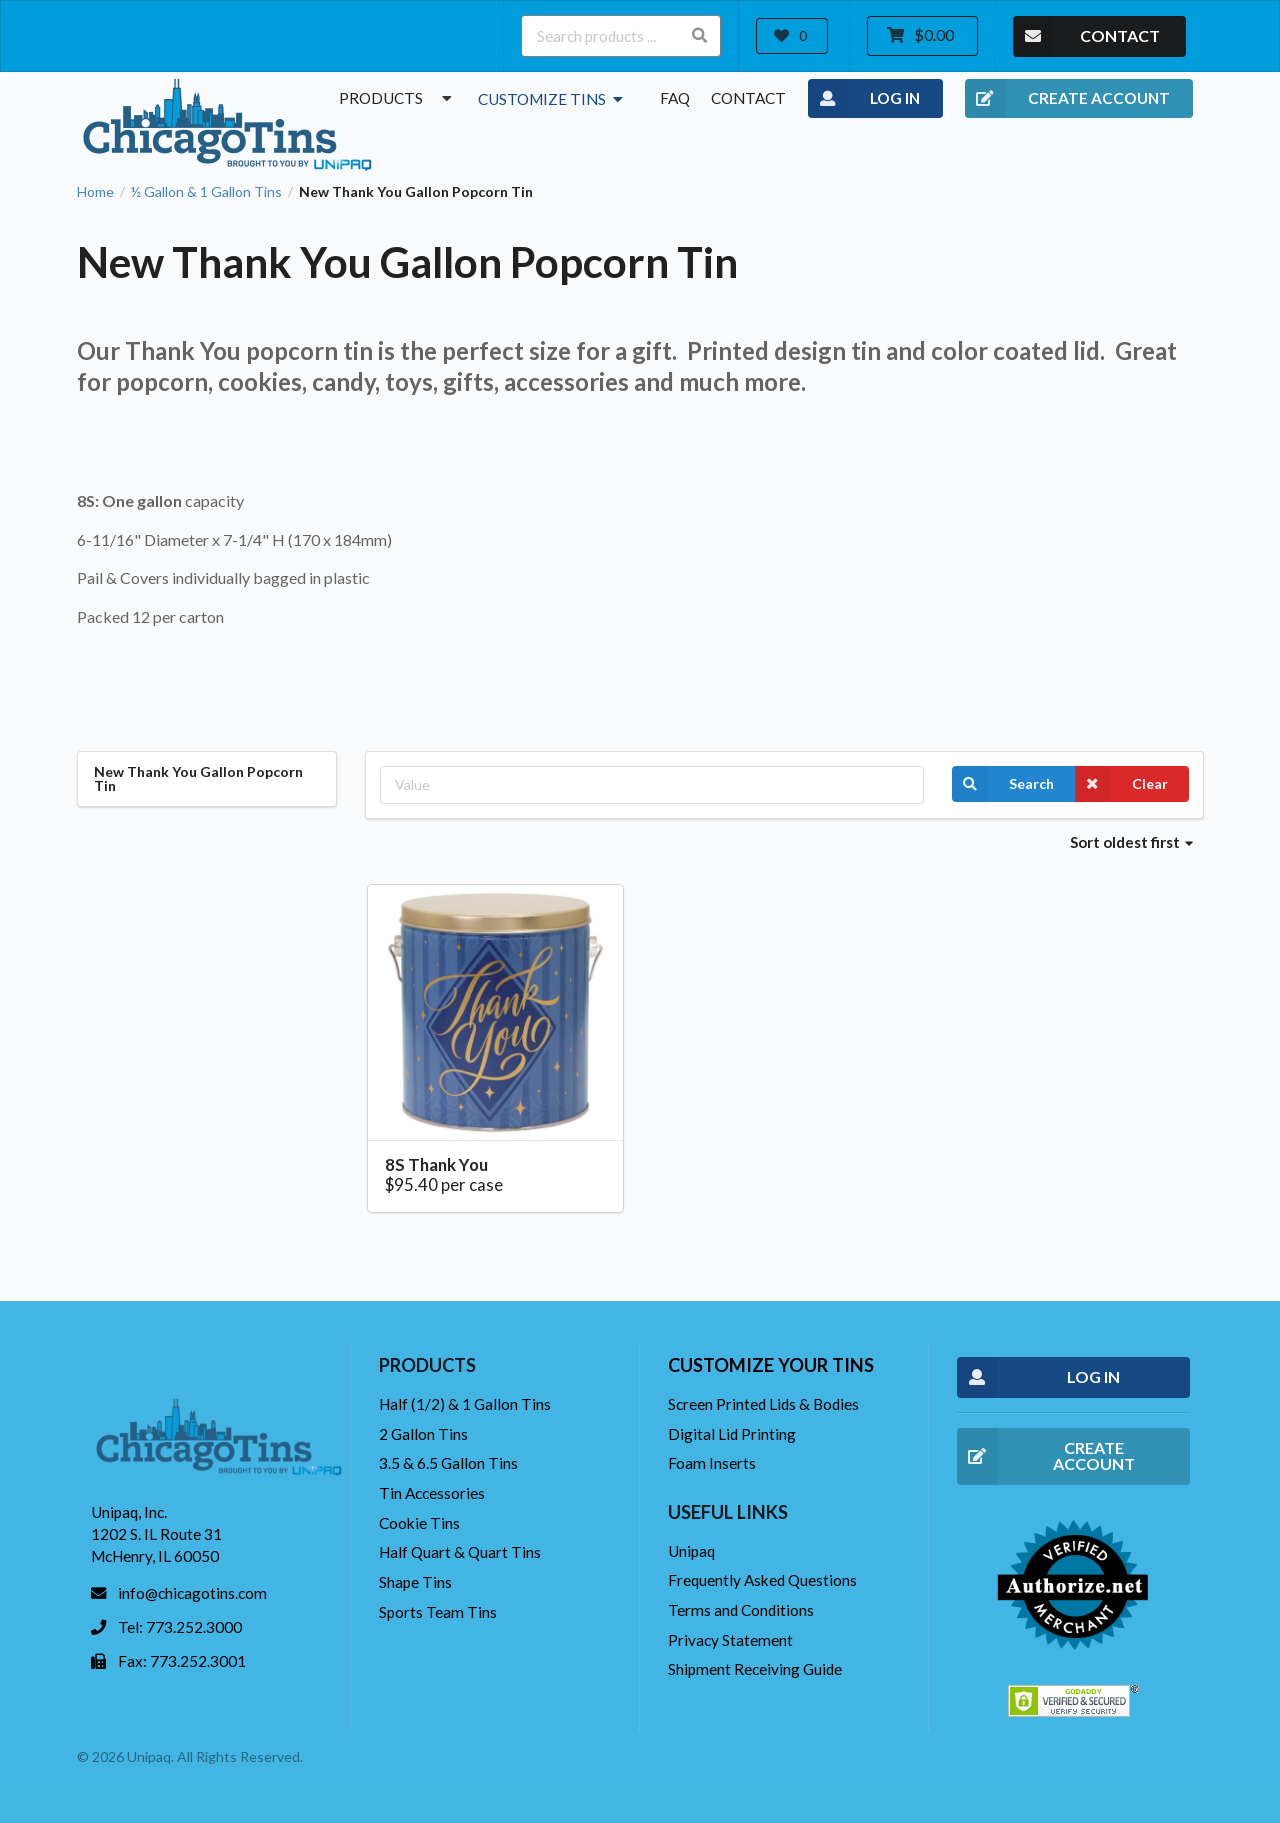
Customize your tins (771, 1365)
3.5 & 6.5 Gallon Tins (448, 1463)
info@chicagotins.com (192, 1593)
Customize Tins (552, 99)
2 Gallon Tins (423, 1434)
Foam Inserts (712, 1463)
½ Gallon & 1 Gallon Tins (206, 192)
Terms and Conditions (741, 1610)
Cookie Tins (419, 1523)
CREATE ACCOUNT (1067, 99)
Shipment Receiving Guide (755, 1669)
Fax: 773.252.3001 (182, 1661)
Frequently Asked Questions (762, 1580)
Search (1003, 784)
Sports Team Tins (438, 1612)
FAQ (675, 98)
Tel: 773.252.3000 (180, 1627)
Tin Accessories (432, 1493)
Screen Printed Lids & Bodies (763, 1404)
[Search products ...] (621, 36)
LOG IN (864, 99)
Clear (1121, 784)
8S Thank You (436, 1164)
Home (95, 192)
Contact (748, 98)
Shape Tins (415, 1582)
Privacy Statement (730, 1640)
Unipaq (691, 1551)
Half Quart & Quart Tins (460, 1552)
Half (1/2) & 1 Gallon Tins (465, 1404)
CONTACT (1086, 36)
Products (398, 98)
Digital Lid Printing (732, 1434)
